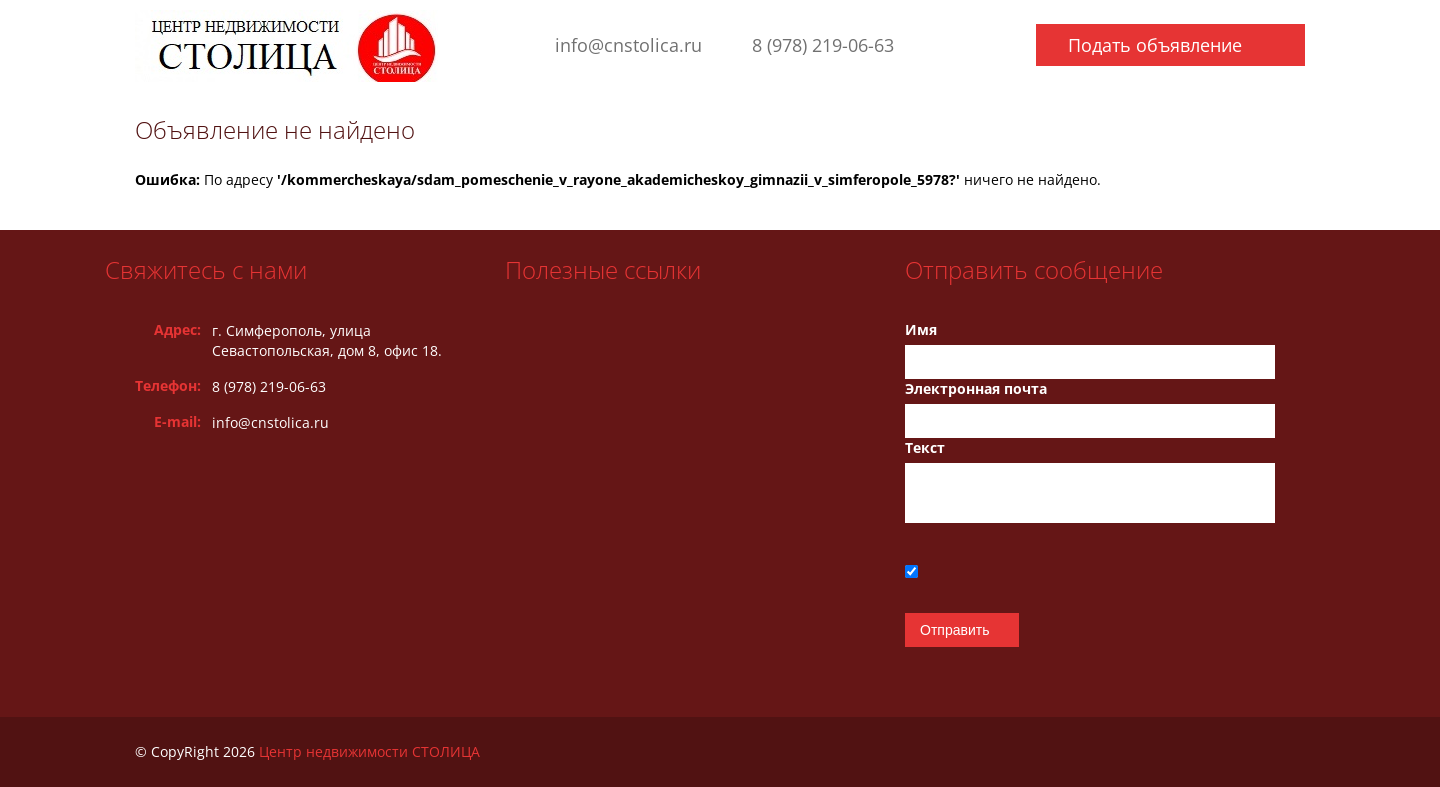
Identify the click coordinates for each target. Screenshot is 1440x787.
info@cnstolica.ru (628, 45)
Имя (921, 329)
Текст (925, 447)
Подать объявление (1155, 45)
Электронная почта (976, 388)
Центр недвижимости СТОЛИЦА (369, 751)
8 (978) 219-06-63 (823, 45)
